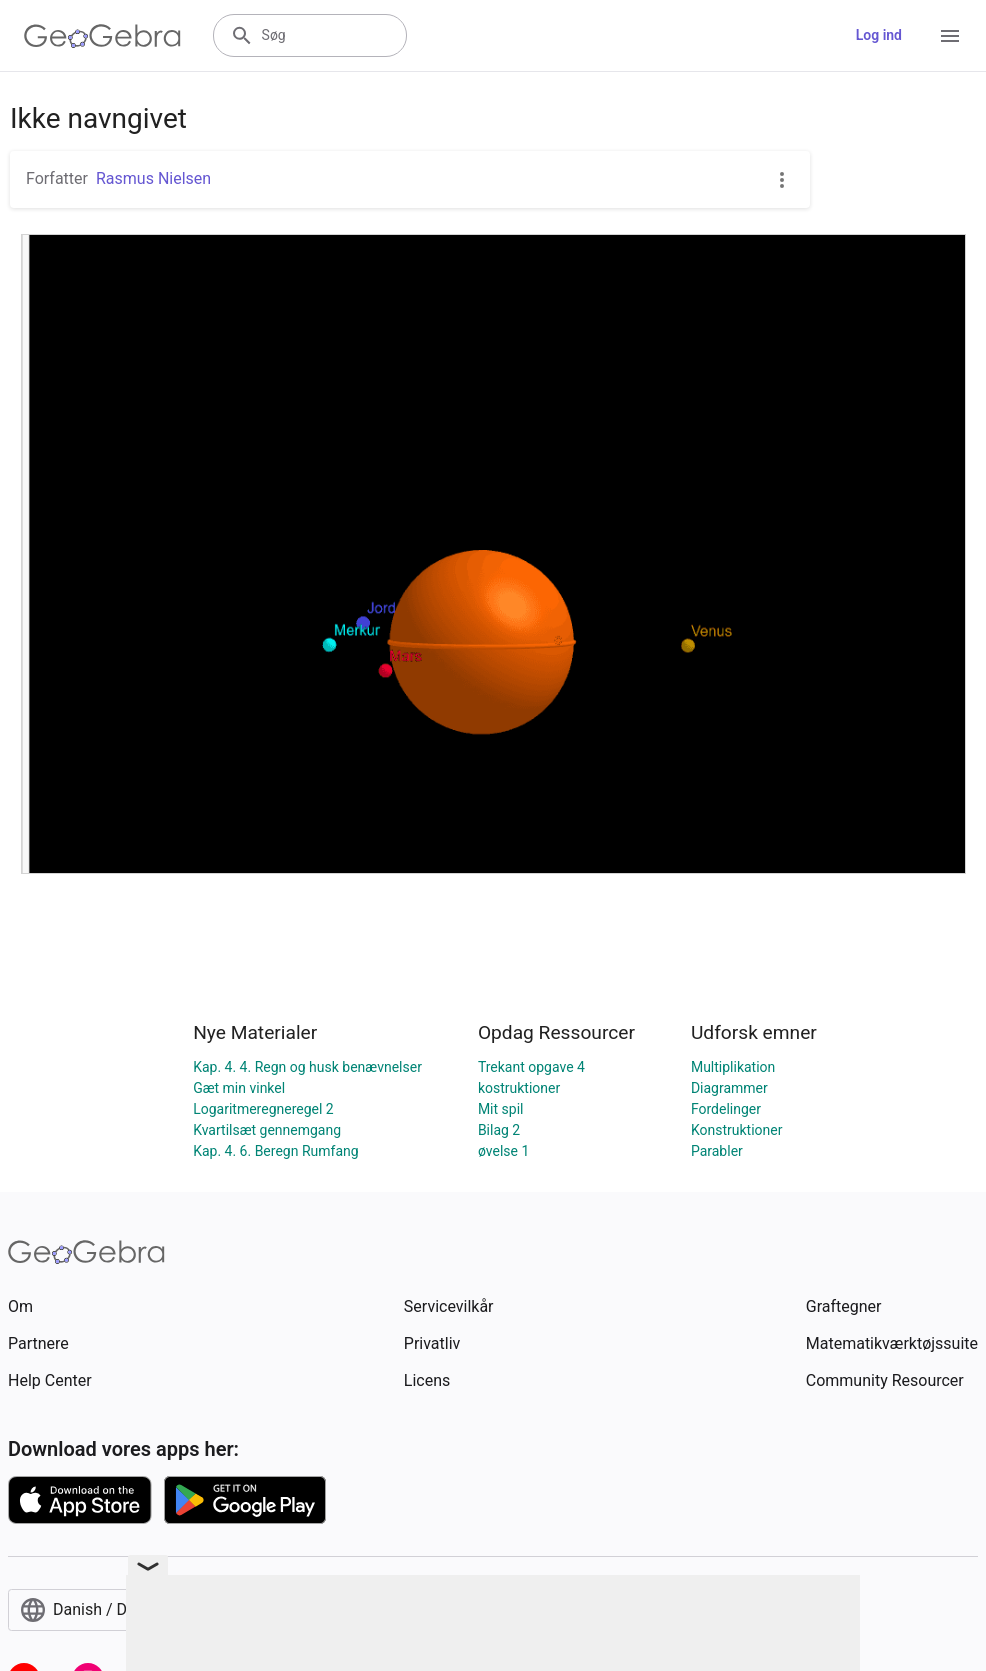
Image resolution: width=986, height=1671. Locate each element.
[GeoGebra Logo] (102, 36)
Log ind (879, 35)
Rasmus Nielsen (153, 178)
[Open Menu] (950, 36)
